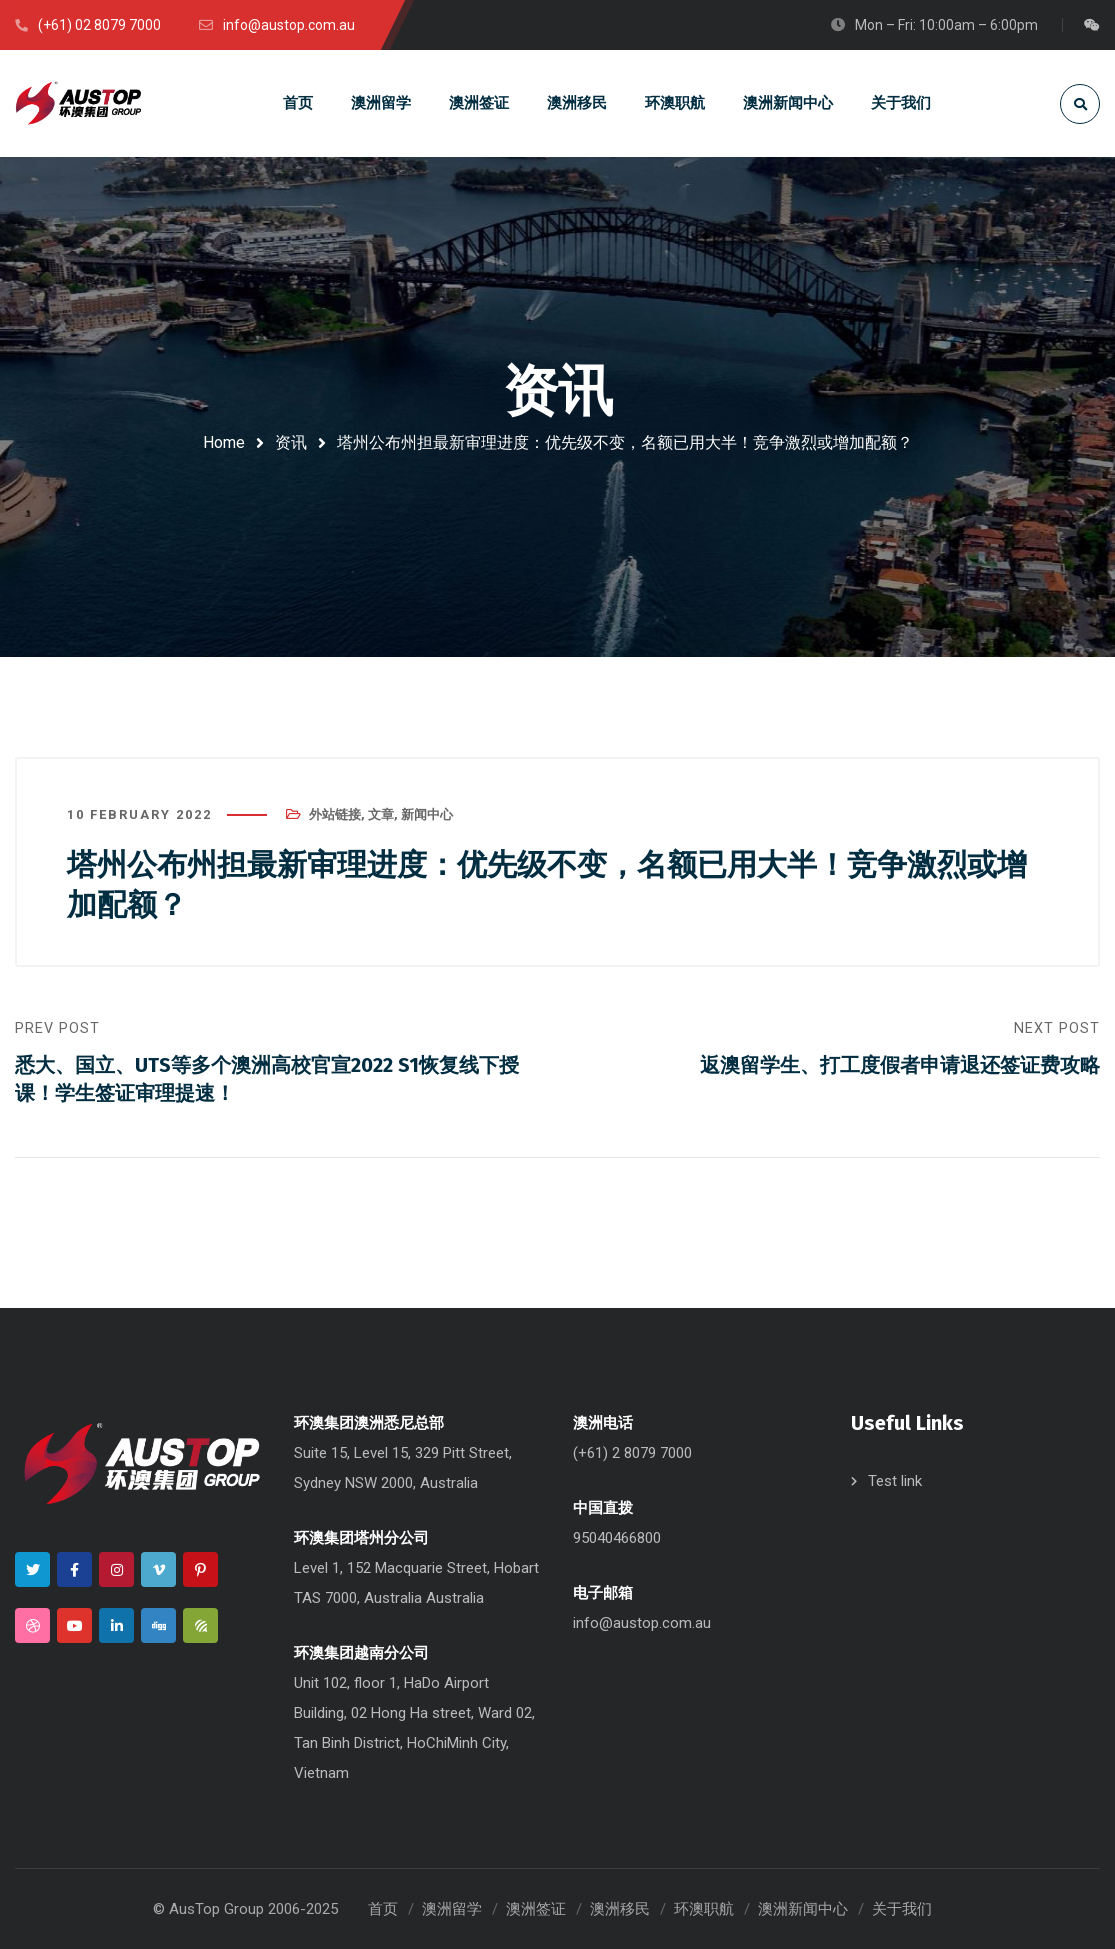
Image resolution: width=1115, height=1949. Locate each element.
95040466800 (617, 1538)
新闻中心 (427, 814)
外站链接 (335, 814)
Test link (895, 1481)
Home (224, 442)
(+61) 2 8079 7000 (632, 1453)
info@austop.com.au (642, 1623)
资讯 (291, 442)
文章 (381, 814)
